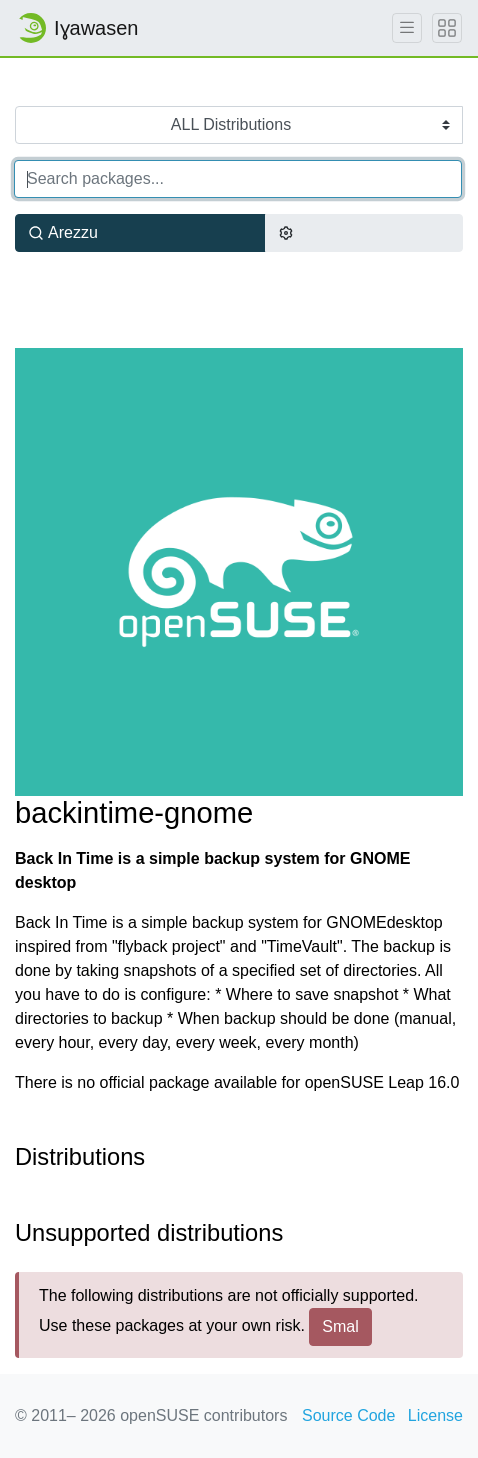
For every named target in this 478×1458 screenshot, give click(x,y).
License (435, 1415)
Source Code (348, 1415)
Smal (340, 1326)
